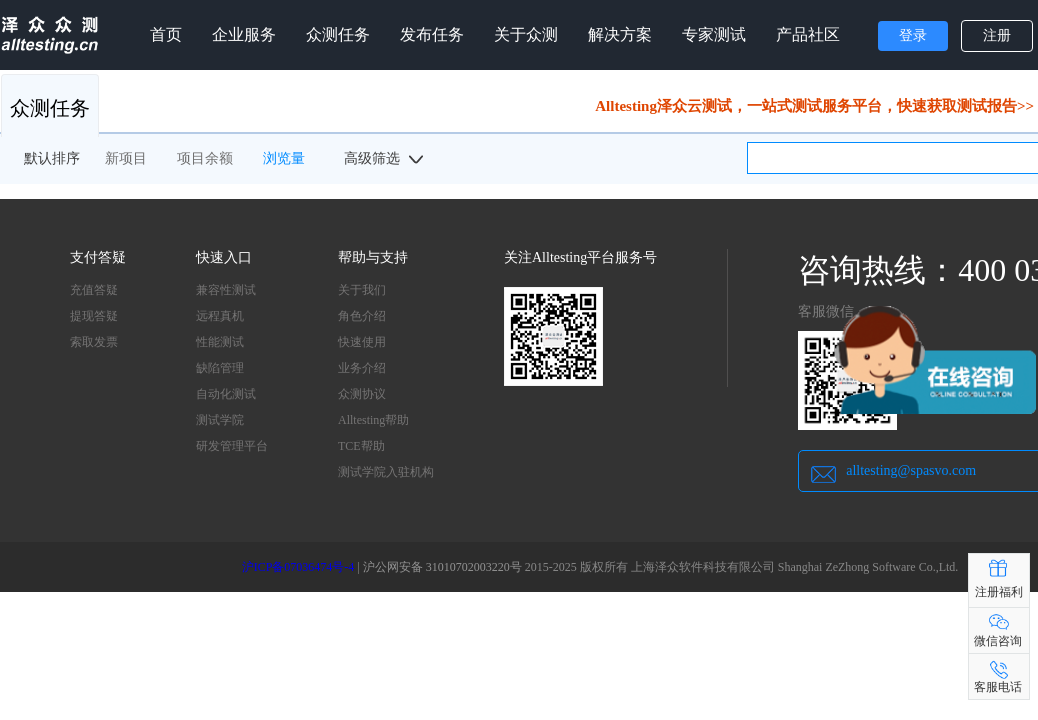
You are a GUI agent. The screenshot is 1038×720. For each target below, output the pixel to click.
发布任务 (432, 34)
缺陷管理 (220, 368)
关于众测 (526, 34)
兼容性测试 (226, 290)
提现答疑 (94, 316)
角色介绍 (362, 316)
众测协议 (362, 394)
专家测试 (714, 34)
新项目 (126, 158)
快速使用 (362, 342)
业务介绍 (362, 368)
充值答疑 (94, 290)
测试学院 (220, 420)
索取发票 (94, 342)
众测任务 (338, 34)
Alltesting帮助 (373, 420)
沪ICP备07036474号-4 (298, 567)
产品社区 (808, 34)
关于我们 (362, 290)
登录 (913, 35)
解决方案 (620, 34)
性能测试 (220, 342)
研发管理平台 (232, 446)
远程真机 (220, 316)
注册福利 (999, 592)
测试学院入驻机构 (386, 472)
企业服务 (244, 34)
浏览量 (284, 158)
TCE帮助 (361, 446)
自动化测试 (226, 394)
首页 (166, 34)
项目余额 (205, 158)
